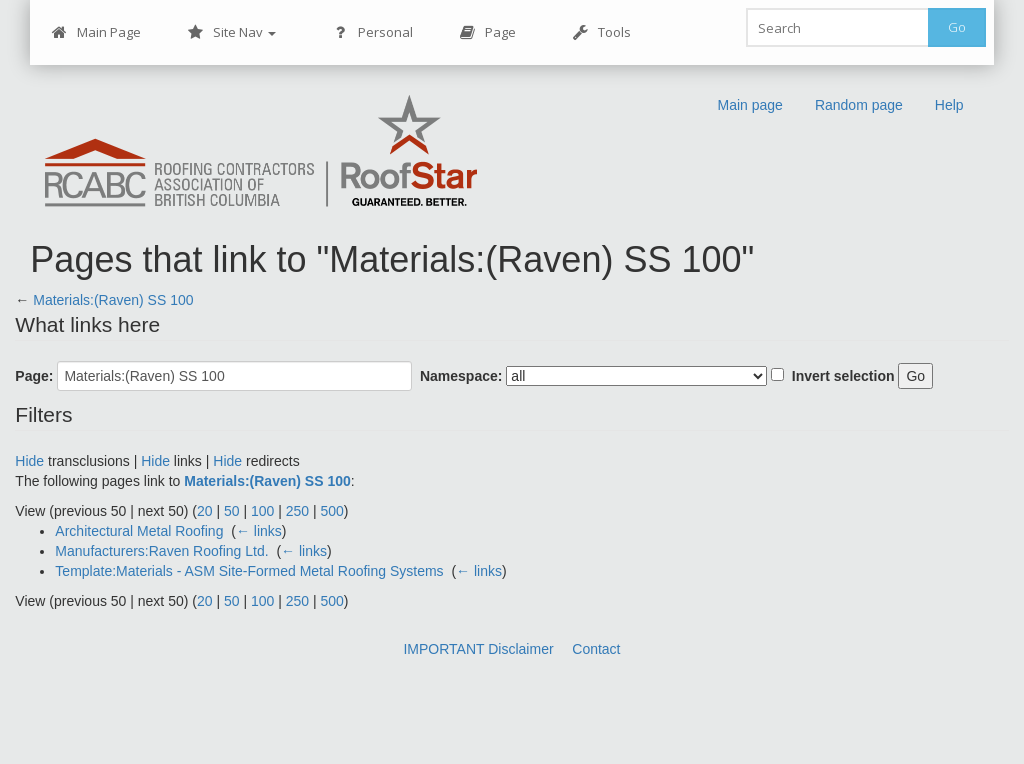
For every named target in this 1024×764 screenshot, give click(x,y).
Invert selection (843, 376)
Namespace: (461, 376)
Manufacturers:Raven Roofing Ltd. (161, 551)
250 (297, 511)
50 (232, 511)
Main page (749, 105)
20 (205, 511)
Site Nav (231, 32)
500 (332, 511)
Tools (601, 32)
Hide (29, 461)
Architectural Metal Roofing (139, 531)
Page (487, 32)
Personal (372, 32)
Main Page (96, 32)
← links (259, 531)
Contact (596, 649)
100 (262, 511)
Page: (34, 376)
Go (957, 27)
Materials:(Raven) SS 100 (113, 300)
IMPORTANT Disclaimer (478, 649)
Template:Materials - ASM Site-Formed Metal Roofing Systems (249, 571)
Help (949, 105)
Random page (859, 105)
